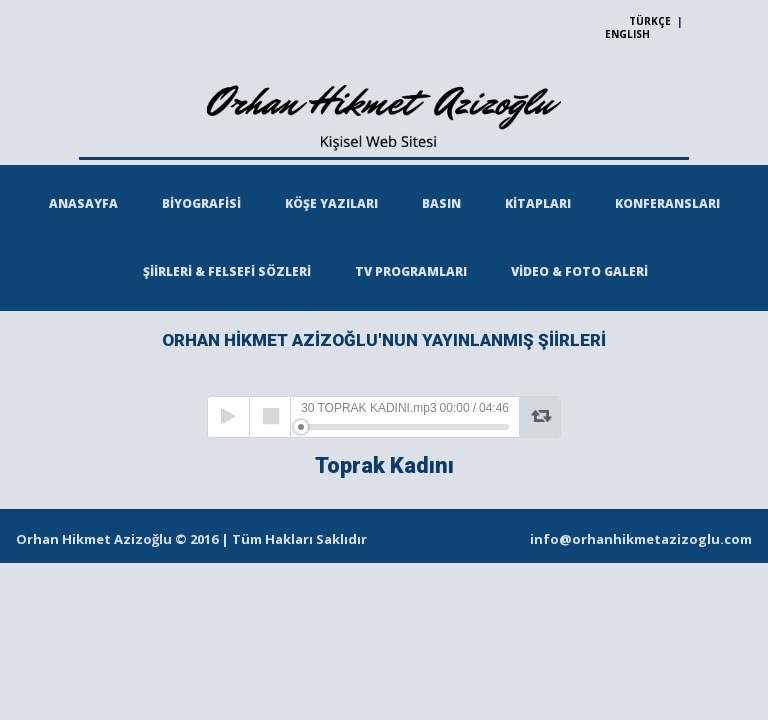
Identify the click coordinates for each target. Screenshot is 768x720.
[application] (384, 417)
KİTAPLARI (538, 203)
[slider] (405, 427)
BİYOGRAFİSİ (201, 203)
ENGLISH (627, 34)
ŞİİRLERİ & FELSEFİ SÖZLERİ (227, 271)
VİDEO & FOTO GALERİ (579, 271)
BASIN (441, 203)
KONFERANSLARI (667, 203)
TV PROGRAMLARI (411, 271)
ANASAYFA (83, 203)
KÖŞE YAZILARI (331, 203)
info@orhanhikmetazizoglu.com (641, 539)
